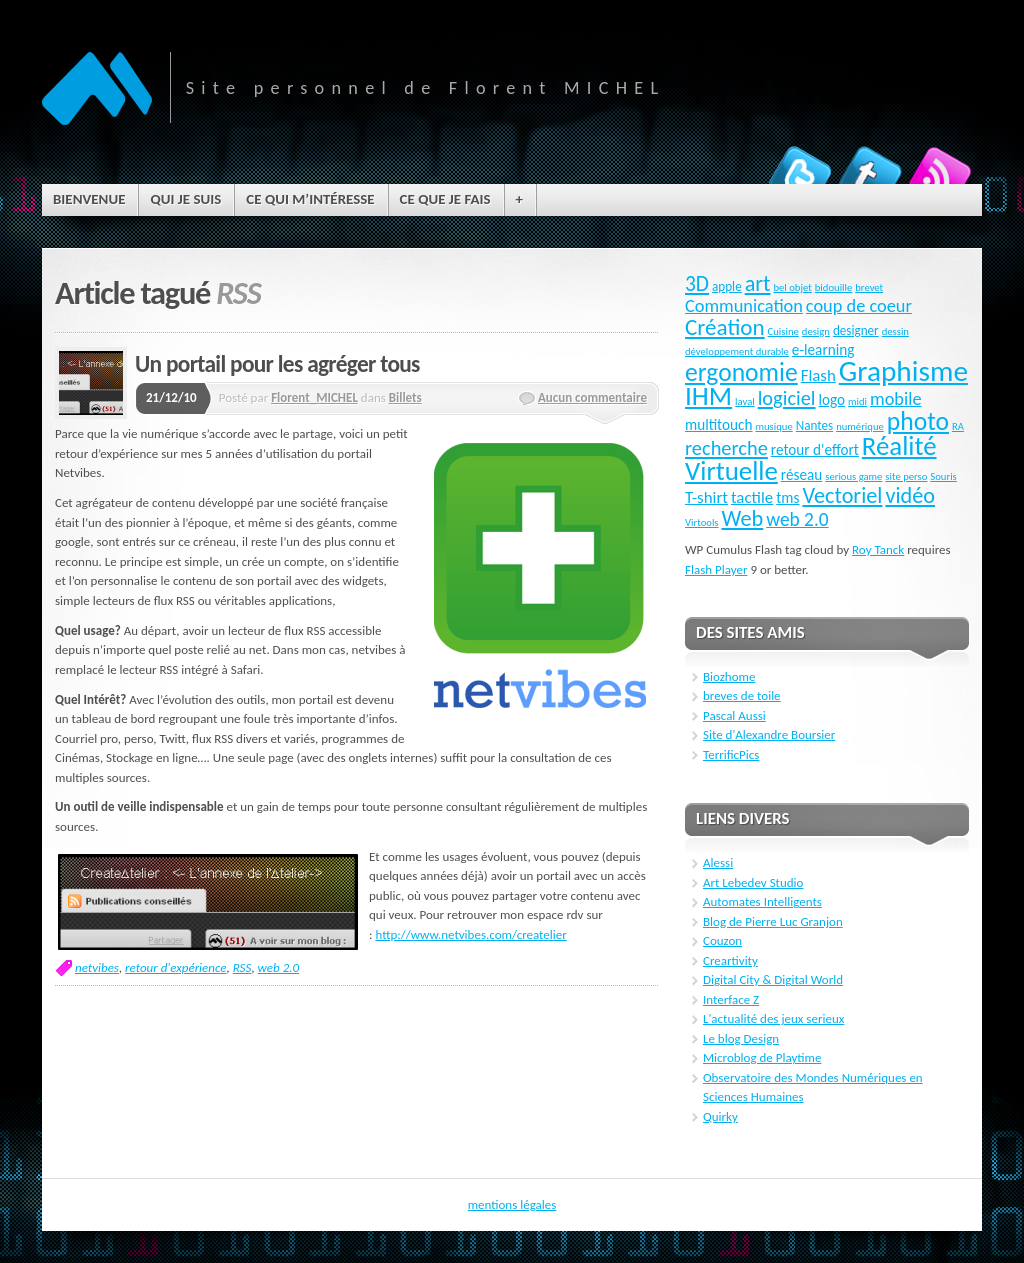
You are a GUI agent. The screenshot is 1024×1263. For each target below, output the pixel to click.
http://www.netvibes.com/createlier (470, 934)
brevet (869, 287)
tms (787, 498)
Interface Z (731, 999)
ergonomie (741, 372)
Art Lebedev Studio (753, 882)
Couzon (722, 940)
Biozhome (729, 676)
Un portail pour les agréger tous (277, 364)
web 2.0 (279, 967)
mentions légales (512, 1204)
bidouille (834, 287)
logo (832, 400)
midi (857, 401)
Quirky (720, 1116)
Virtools (702, 522)
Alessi (718, 862)
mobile (895, 399)
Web (742, 518)
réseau (802, 475)
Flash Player (716, 569)
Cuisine (783, 331)
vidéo (910, 495)
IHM (708, 395)
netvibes (97, 967)
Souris (943, 476)
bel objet (792, 287)
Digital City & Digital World (773, 979)
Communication (744, 306)
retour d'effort (815, 450)
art (758, 283)
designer (856, 330)
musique (773, 426)
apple (727, 286)
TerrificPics (731, 754)
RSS (242, 967)
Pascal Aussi (734, 715)
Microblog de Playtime (762, 1057)
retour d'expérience (175, 967)
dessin (895, 331)
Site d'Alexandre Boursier (769, 734)
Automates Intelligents (762, 901)
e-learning (823, 350)
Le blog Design (741, 1038)
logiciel (787, 398)
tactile (752, 497)
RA (958, 426)
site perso (906, 476)
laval (745, 401)
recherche (726, 448)
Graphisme (903, 371)
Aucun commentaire (592, 397)
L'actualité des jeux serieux (773, 1018)
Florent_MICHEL (314, 397)
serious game (853, 476)
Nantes (815, 425)
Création (725, 327)
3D (697, 284)
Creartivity (730, 960)
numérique (860, 426)
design (816, 331)
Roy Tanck (878, 549)
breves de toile (742, 695)
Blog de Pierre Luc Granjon (773, 921)
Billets (405, 397)
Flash (818, 375)
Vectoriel (842, 495)
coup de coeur (859, 306)
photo (918, 421)
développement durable (737, 351)
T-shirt (706, 497)
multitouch (719, 425)
